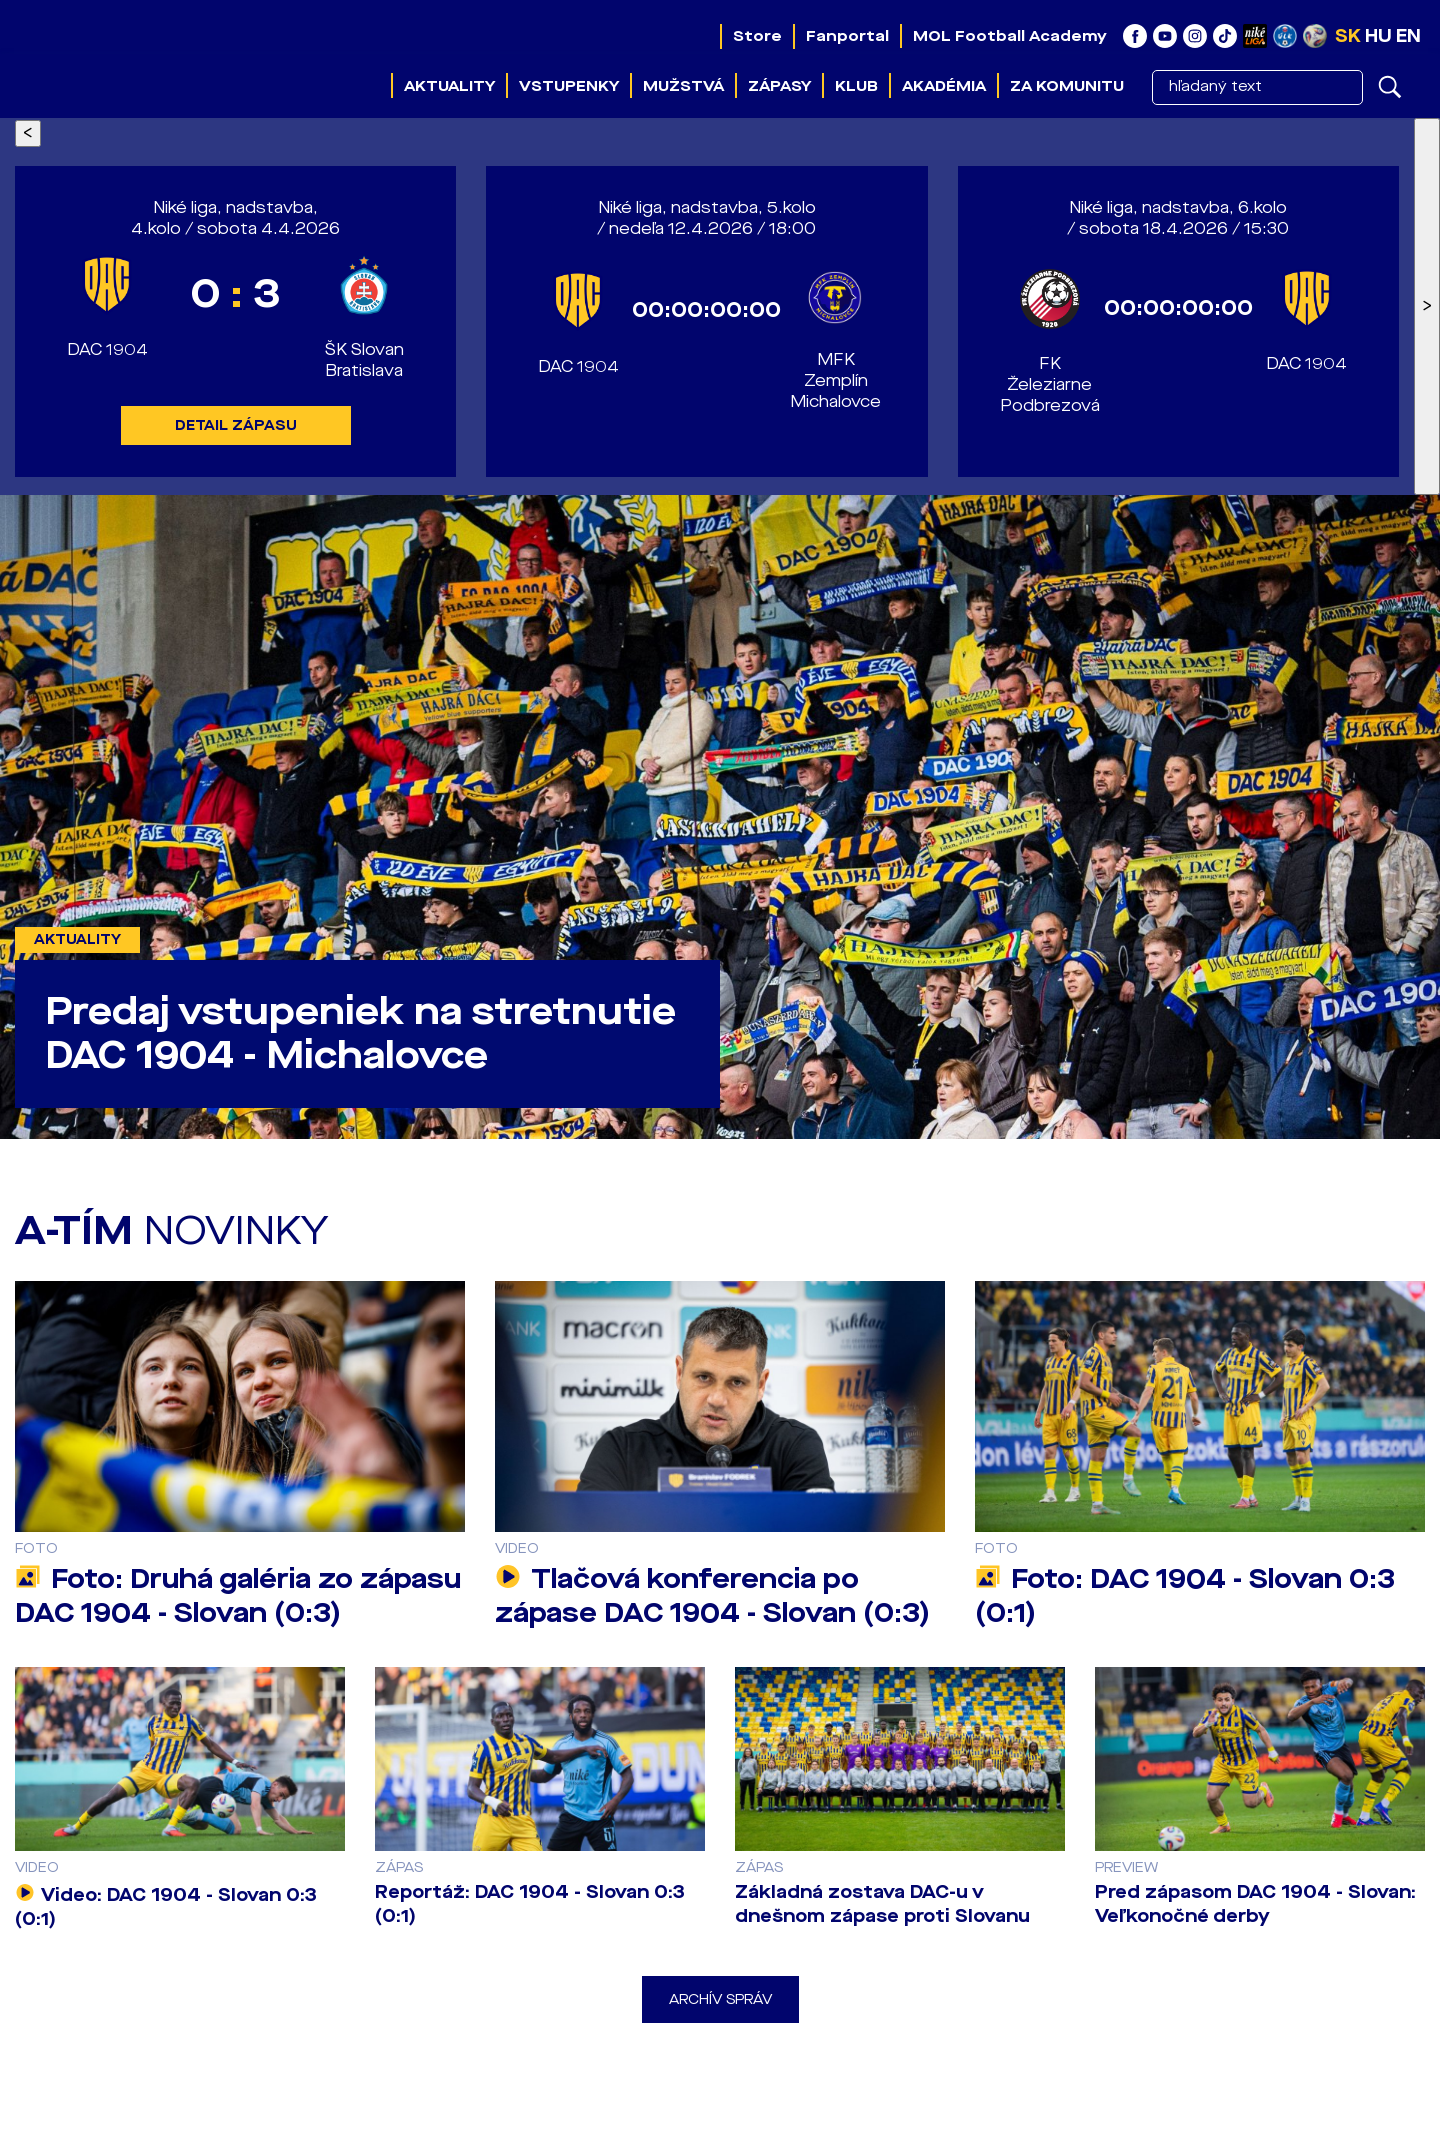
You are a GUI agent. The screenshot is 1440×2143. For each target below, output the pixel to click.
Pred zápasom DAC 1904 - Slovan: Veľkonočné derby (1255, 1904)
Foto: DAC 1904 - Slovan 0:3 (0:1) (1185, 1596)
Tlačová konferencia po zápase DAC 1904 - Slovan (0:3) (712, 1596)
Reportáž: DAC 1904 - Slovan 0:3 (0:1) (530, 1904)
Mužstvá (683, 86)
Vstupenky (569, 86)
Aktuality (449, 86)
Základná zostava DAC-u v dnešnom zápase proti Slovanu (882, 1904)
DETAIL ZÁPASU (236, 425)
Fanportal (847, 36)
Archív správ (720, 1999)
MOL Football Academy (1010, 36)
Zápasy (779, 86)
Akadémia (944, 86)
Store (757, 36)
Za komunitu (1067, 86)
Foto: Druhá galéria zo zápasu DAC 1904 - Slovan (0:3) (238, 1596)
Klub (856, 86)
